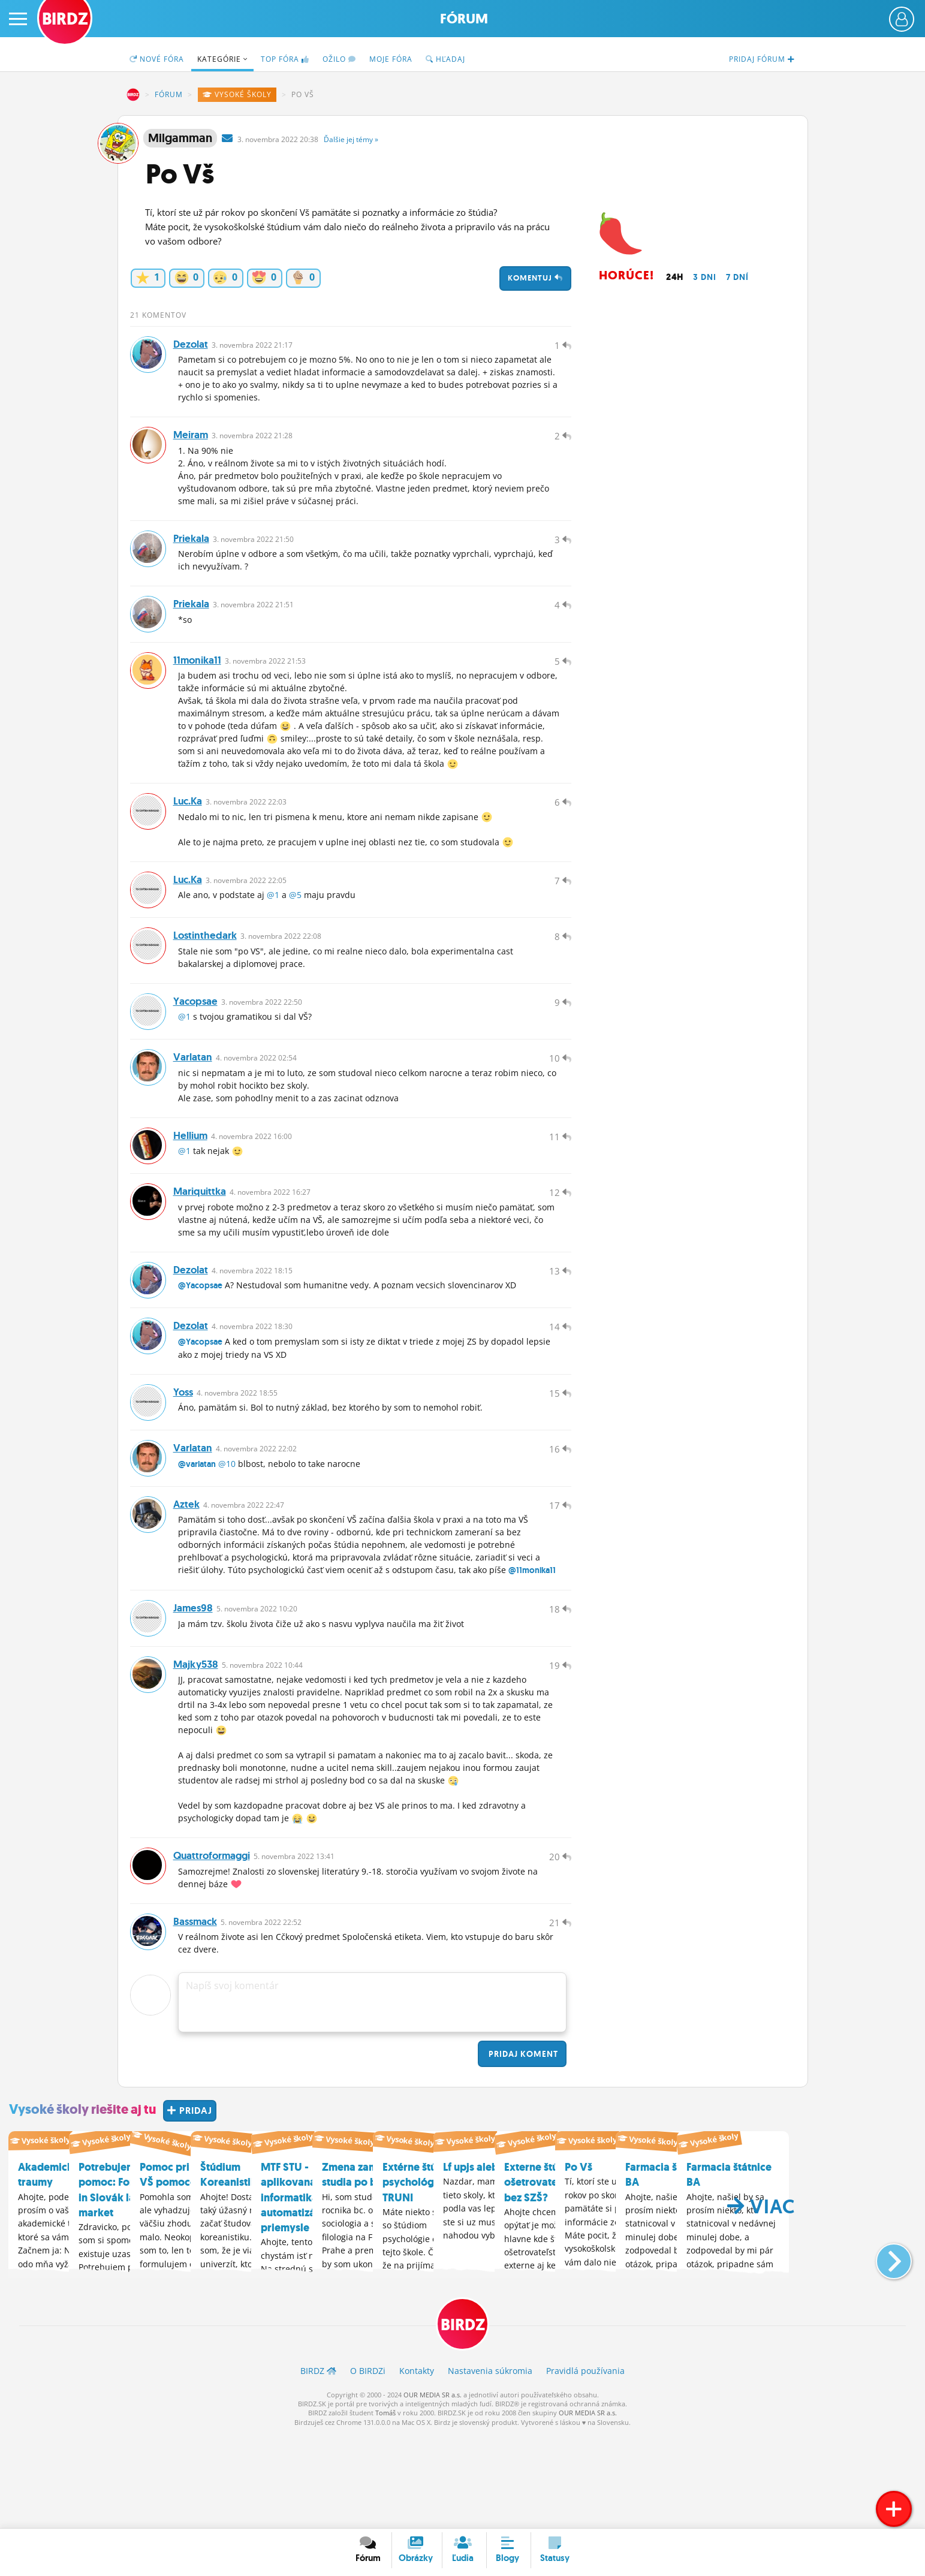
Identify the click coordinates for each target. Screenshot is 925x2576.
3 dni (704, 277)
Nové (156, 59)
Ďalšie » (351, 139)
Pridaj (522, 2148)
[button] (884, 2349)
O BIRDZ (367, 2465)
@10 (227, 1535)
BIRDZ (133, 95)
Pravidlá (585, 2465)
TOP (285, 59)
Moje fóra (390, 59)
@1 (273, 926)
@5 (295, 926)
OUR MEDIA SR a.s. (432, 2489)
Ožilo (339, 59)
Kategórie (222, 59)
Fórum (464, 19)
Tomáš (385, 2507)
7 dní (737, 277)
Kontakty (416, 2465)
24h (674, 277)
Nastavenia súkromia (490, 2465)
